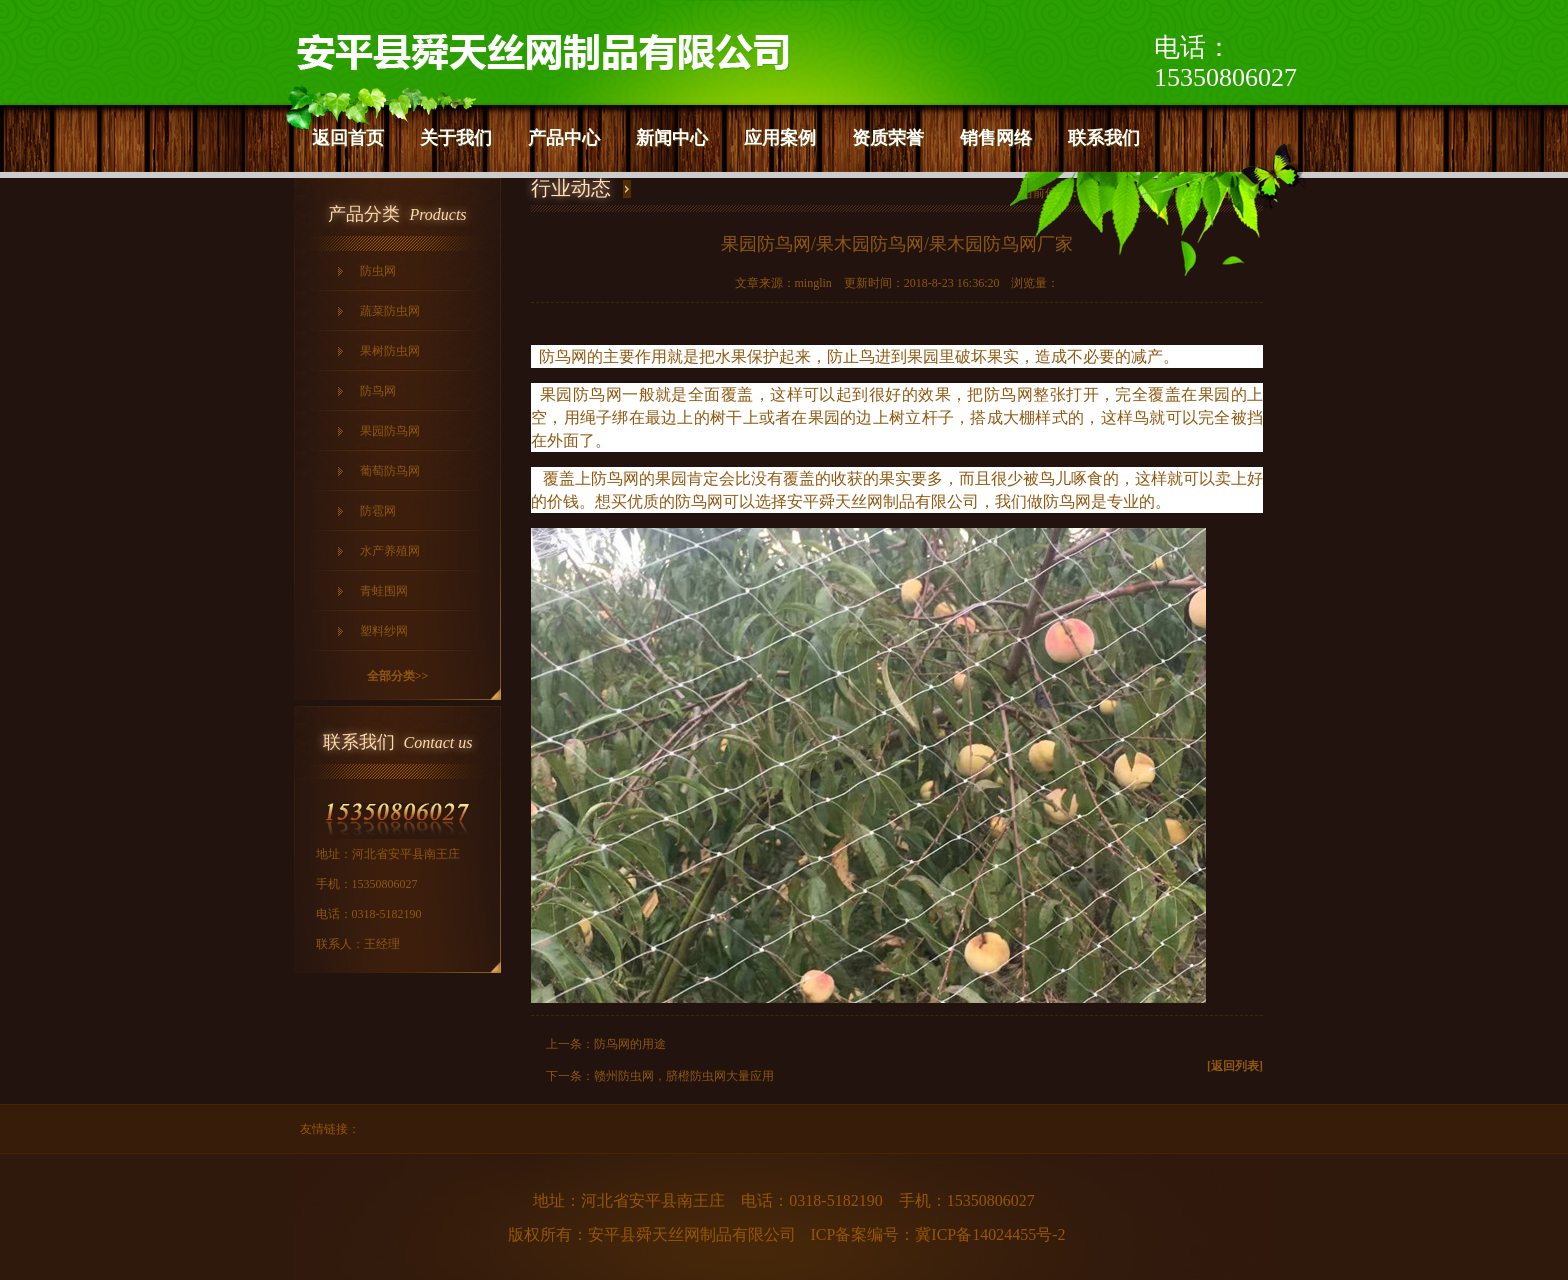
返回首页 (348, 138)
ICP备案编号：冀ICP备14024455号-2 (937, 1234)
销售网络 (996, 138)
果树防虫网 (390, 351)
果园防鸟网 (390, 431)
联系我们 (1104, 138)
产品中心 (564, 138)
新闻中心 (672, 138)
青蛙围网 (384, 591)
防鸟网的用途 (630, 1044)
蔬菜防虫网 (390, 311)
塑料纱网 (384, 631)
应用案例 (780, 138)
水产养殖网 (390, 551)
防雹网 (378, 511)
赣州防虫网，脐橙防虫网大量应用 (684, 1076)
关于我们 (456, 138)
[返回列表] (1235, 1066)
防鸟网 (378, 391)
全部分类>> (398, 676)
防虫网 (378, 271)
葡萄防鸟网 (390, 471)
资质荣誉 (888, 138)
